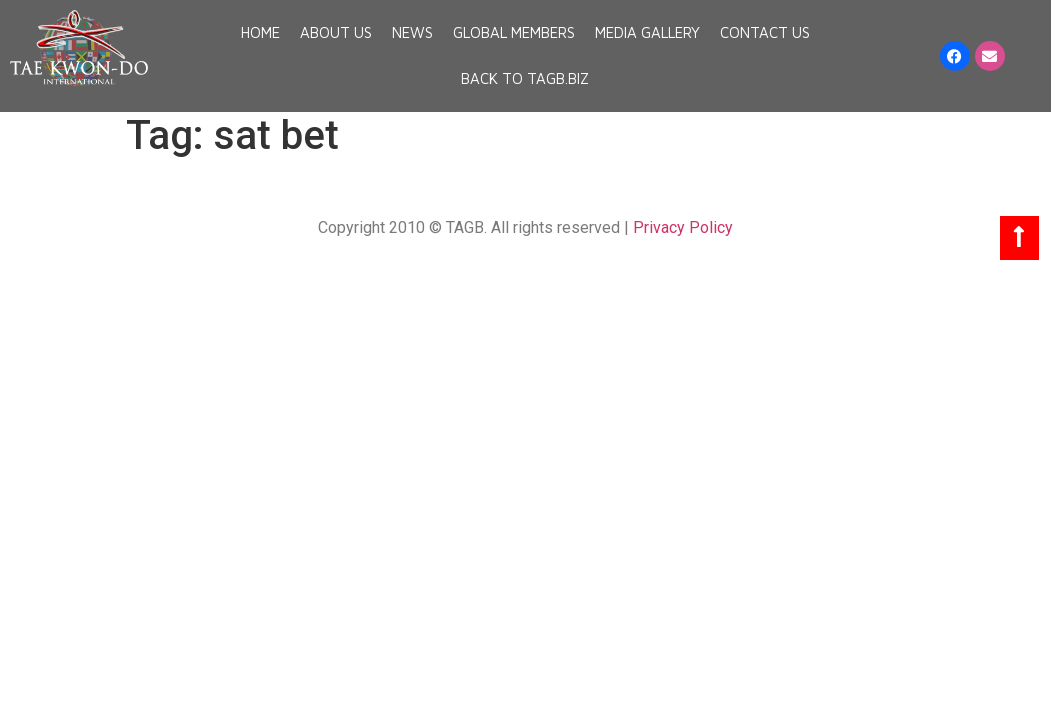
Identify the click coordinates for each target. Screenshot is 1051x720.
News (412, 32)
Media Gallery (647, 32)
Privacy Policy (683, 227)
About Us (336, 32)
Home (260, 32)
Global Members (514, 32)
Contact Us (765, 32)
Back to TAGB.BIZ (525, 78)
